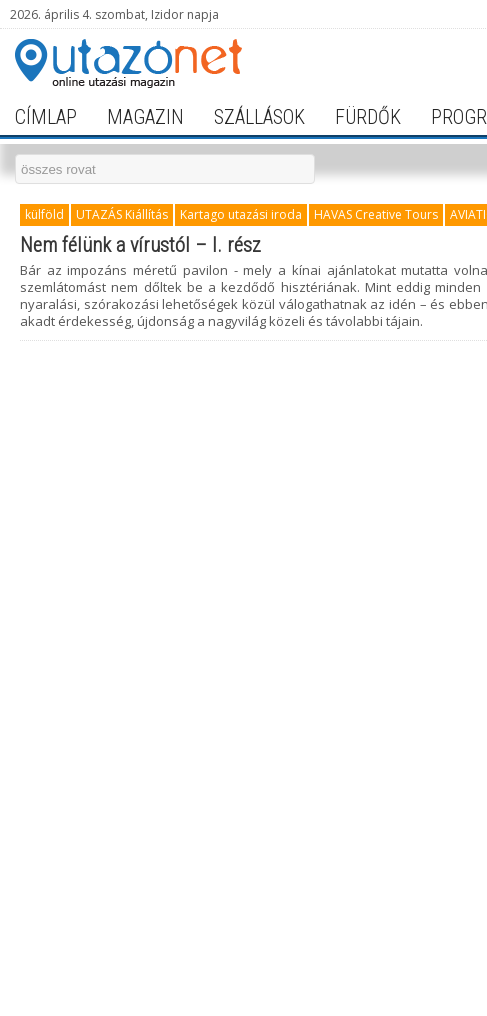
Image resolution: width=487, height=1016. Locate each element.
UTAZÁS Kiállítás (122, 214)
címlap (46, 117)
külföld (44, 214)
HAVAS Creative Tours (376, 214)
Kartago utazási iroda (241, 214)
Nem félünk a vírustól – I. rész (140, 245)
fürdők (368, 117)
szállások (259, 117)
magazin (145, 117)
